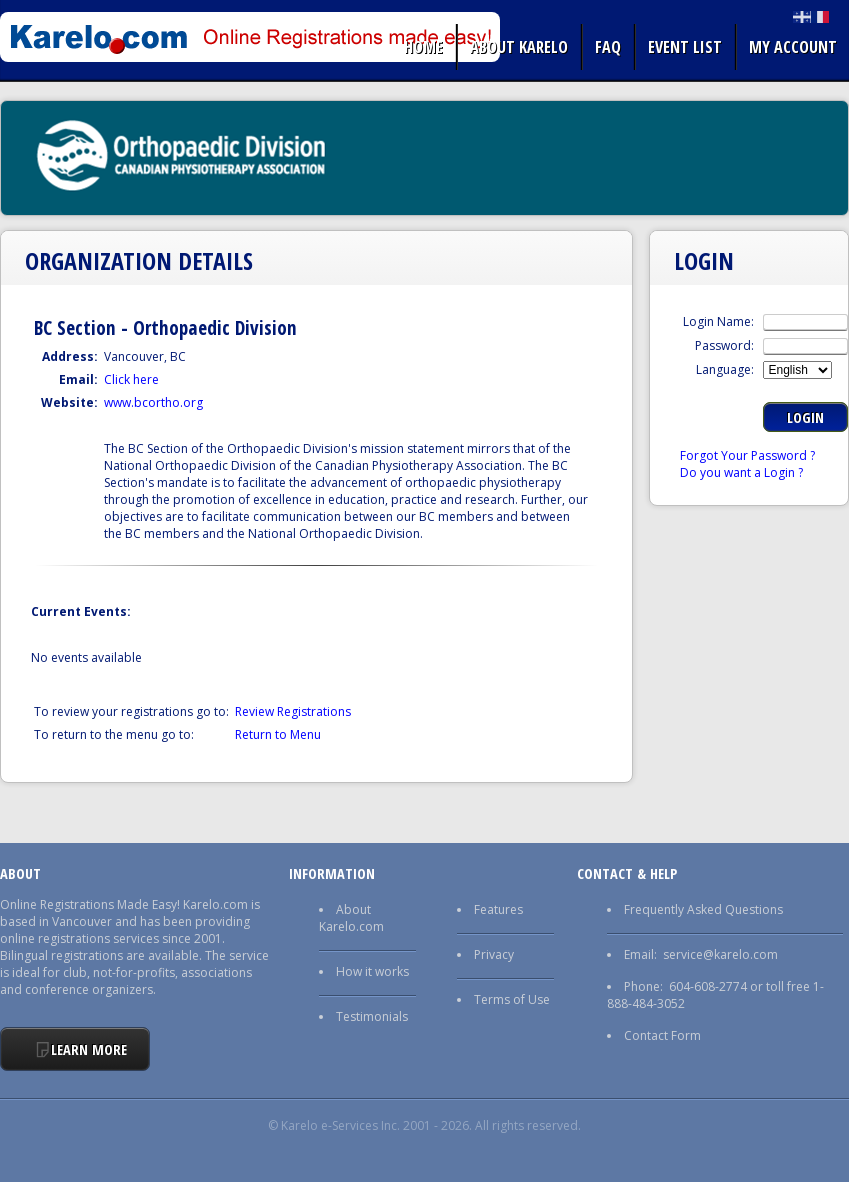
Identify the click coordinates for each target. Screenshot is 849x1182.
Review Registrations (293, 711)
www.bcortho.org (153, 402)
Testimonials (372, 1016)
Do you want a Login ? (741, 472)
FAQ (608, 47)
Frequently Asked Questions (703, 909)
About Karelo (519, 47)
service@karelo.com (720, 954)
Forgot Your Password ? (747, 455)
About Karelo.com (351, 918)
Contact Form (662, 1035)
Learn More (89, 1049)
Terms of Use (512, 999)
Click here (131, 379)
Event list (685, 47)
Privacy (494, 954)
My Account (793, 47)
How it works (372, 971)
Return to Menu (278, 734)
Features (498, 909)
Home (423, 47)
